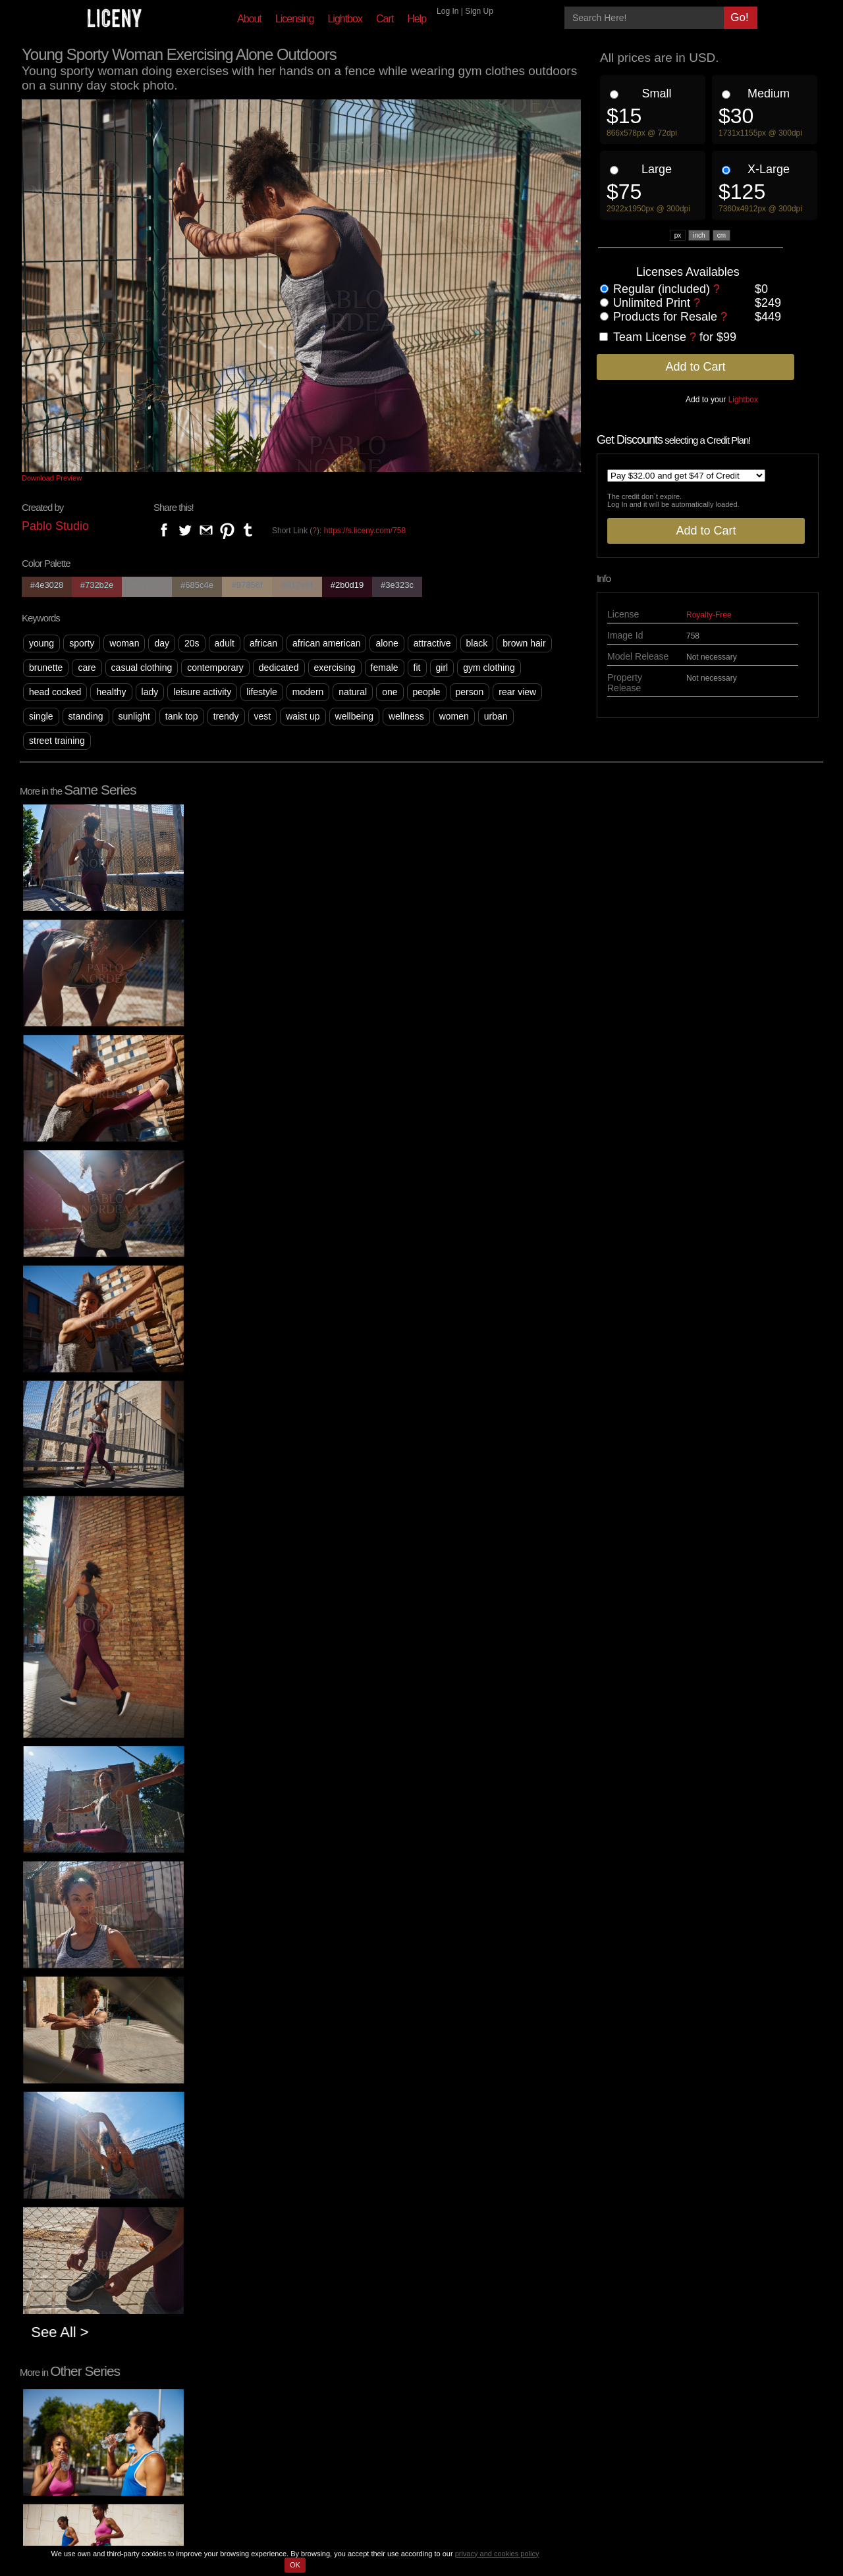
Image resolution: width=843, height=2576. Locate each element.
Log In (447, 11)
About (249, 18)
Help (416, 18)
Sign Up (479, 11)
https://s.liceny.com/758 (365, 530)
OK (295, 2565)
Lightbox (344, 18)
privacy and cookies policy (497, 2554)
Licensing (294, 18)
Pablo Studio (55, 526)
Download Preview (52, 478)
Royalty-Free (709, 614)
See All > (100, 2048)
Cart (384, 18)
